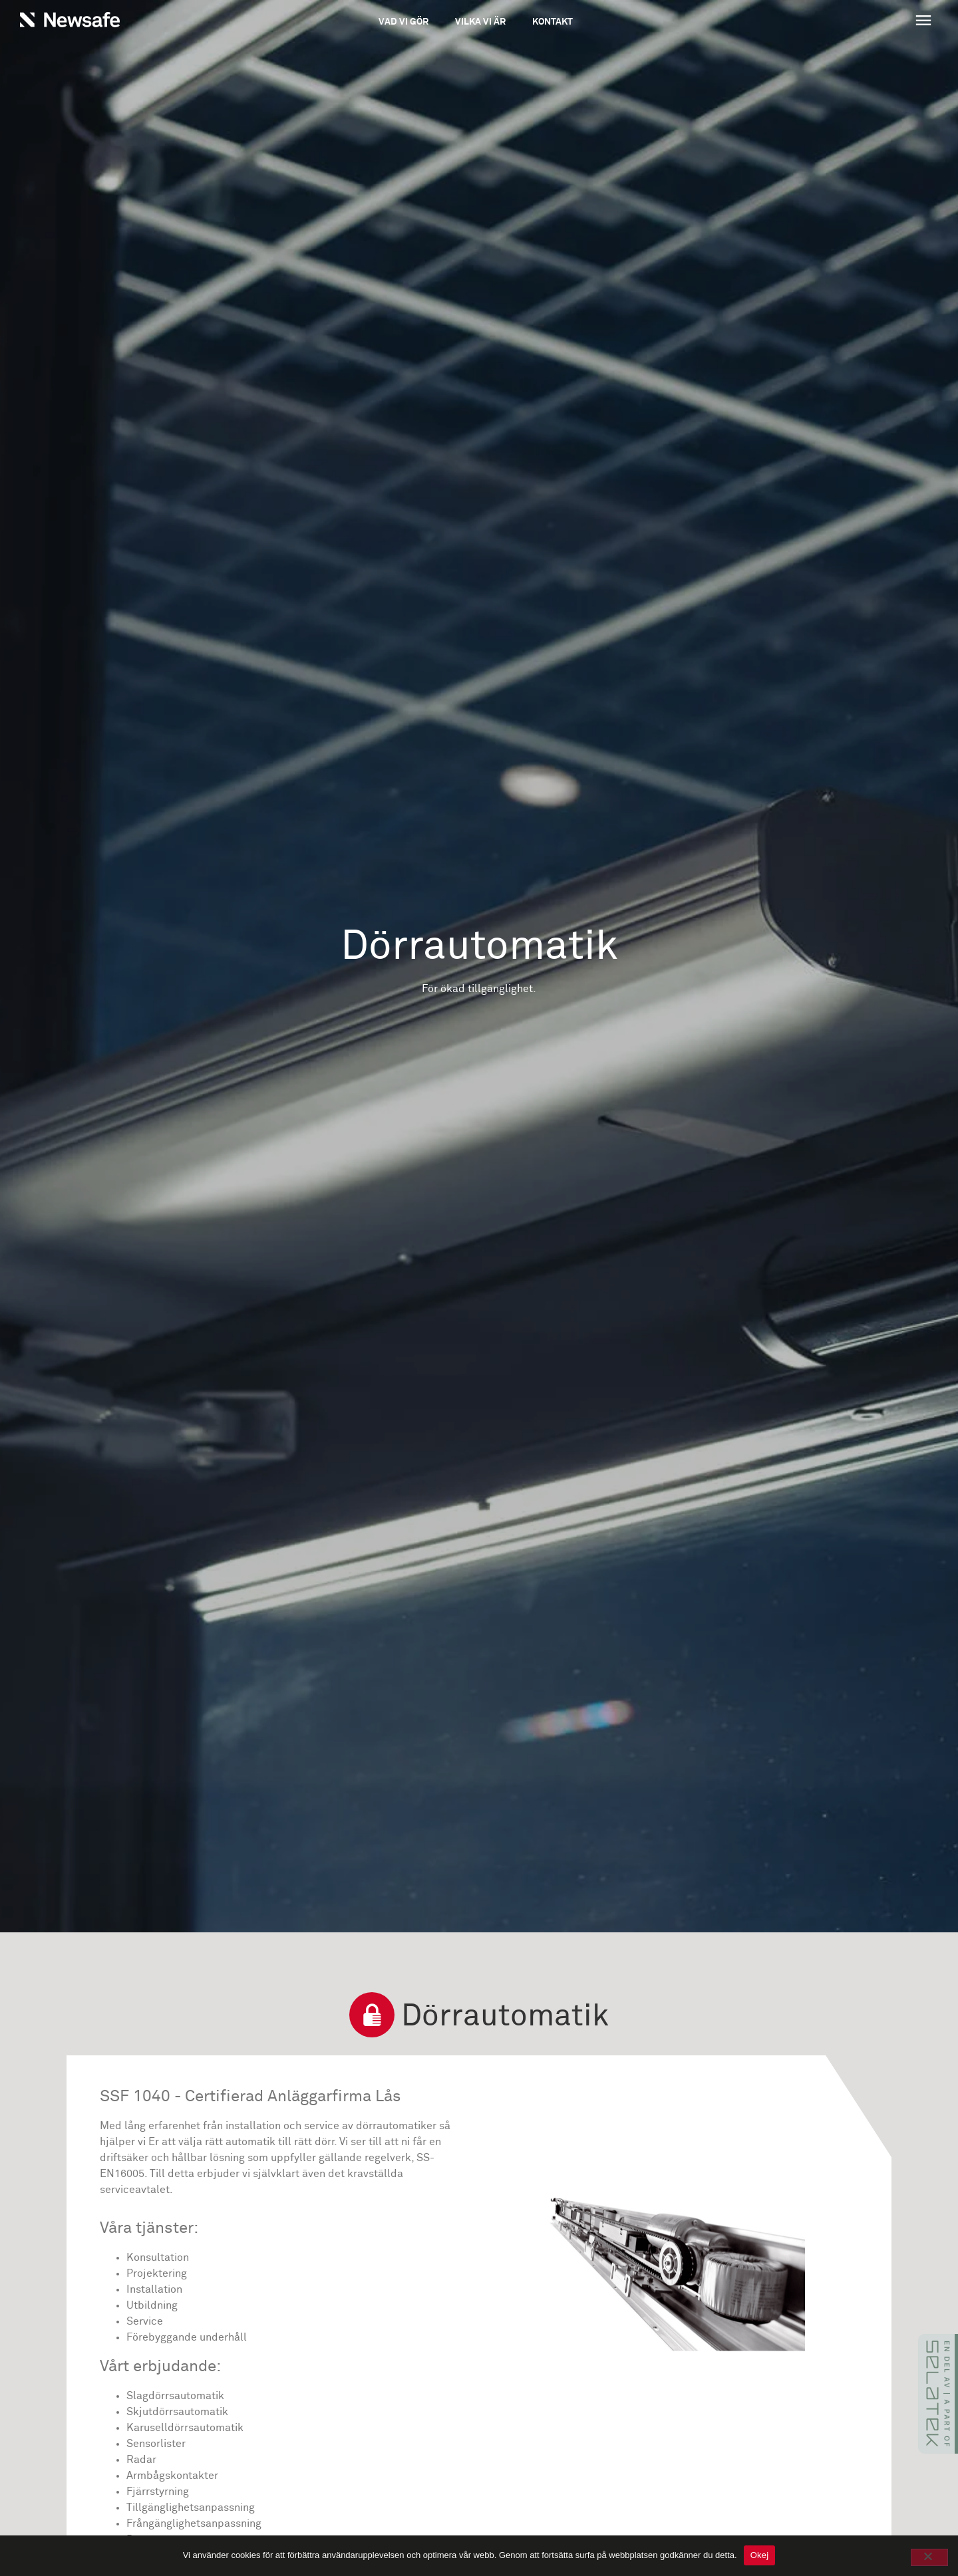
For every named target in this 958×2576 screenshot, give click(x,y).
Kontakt (552, 22)
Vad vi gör (403, 22)
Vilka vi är (480, 22)
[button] (845, 22)
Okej (759, 2555)
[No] (929, 2557)
